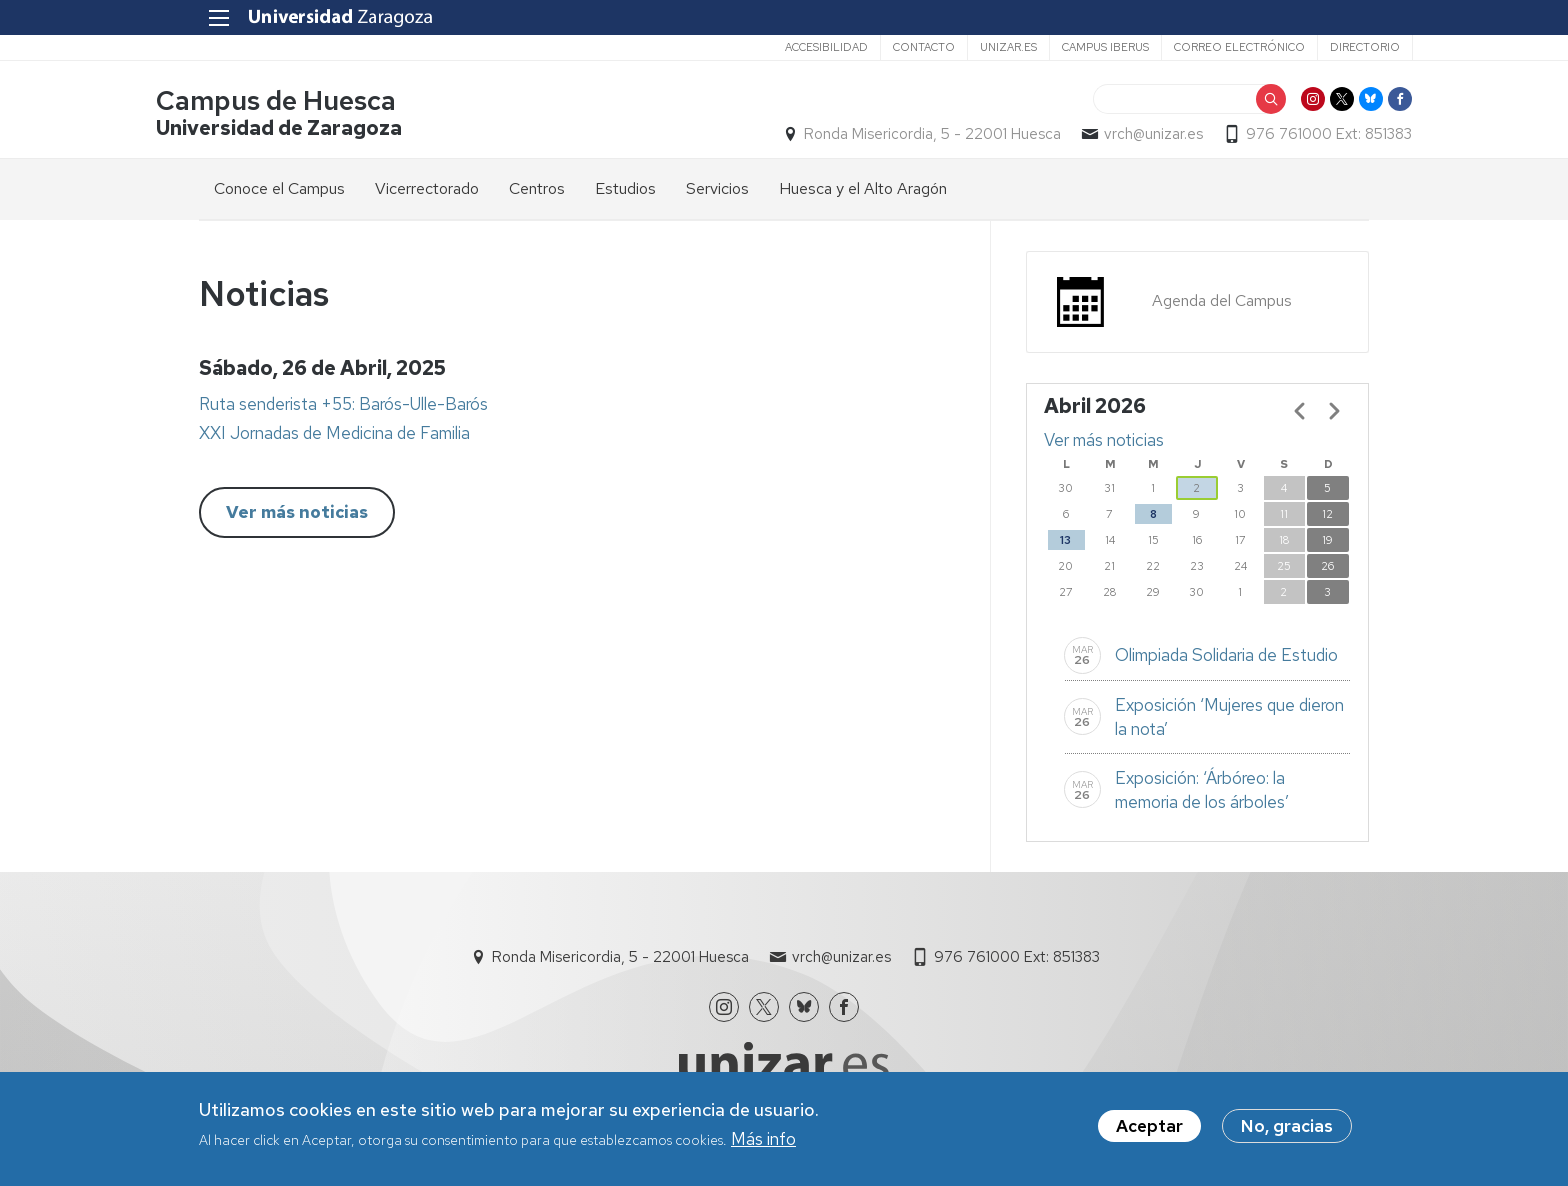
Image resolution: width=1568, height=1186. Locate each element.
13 (1065, 543)
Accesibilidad (782, 47)
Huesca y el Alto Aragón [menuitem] (863, 191)
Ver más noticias (297, 516)
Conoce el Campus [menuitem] (279, 191)
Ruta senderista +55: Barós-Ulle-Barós (343, 408)
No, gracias (1287, 1128)
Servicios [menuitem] (717, 191)
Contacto (880, 47)
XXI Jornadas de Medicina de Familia (334, 437)
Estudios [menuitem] (625, 191)
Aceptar (1149, 1128)
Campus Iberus (1061, 47)
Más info (763, 1141)
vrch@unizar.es (1110, 136)
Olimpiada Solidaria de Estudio (1226, 659)
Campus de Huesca (319, 103)
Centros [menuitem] (537, 191)
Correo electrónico (1195, 47)
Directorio (1321, 47)
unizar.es (964, 47)
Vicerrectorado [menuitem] (427, 191)
